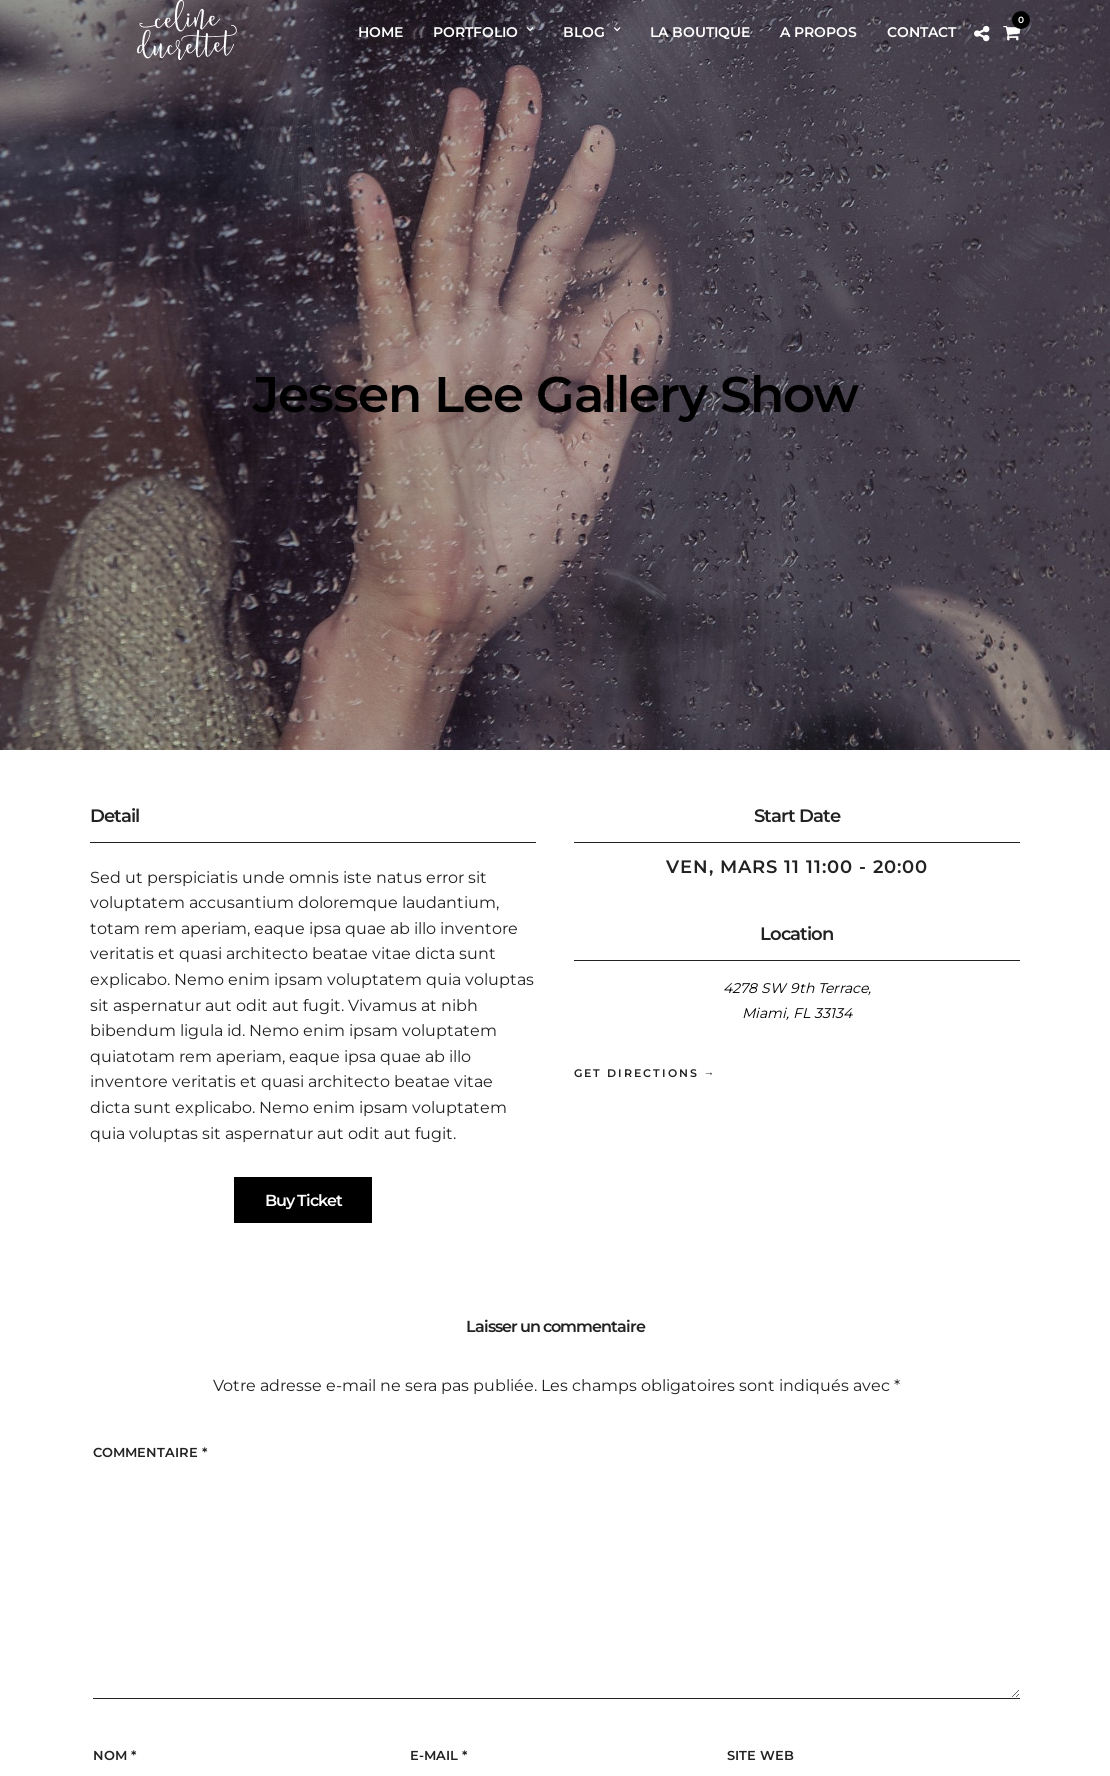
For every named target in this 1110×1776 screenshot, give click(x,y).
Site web (760, 1755)
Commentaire (150, 1452)
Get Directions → (645, 1073)
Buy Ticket (303, 1200)
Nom (114, 1755)
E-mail (438, 1755)
